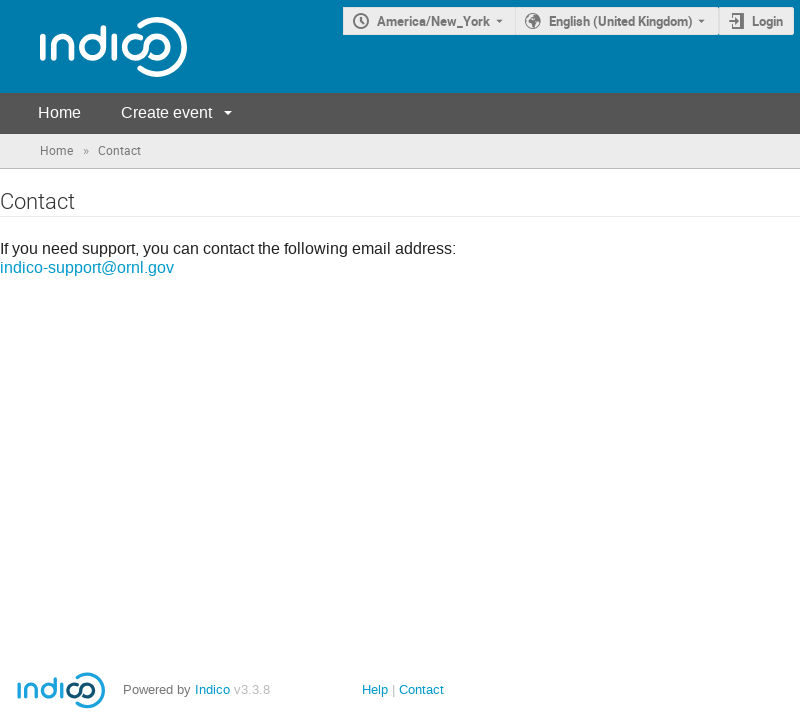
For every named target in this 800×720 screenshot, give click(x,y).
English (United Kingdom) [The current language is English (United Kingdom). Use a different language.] (621, 21)
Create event (166, 112)
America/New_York (433, 21)
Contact (421, 689)
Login (767, 21)
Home (59, 112)
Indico (212, 689)
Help (375, 689)
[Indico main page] (93, 46)
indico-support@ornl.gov (87, 268)
